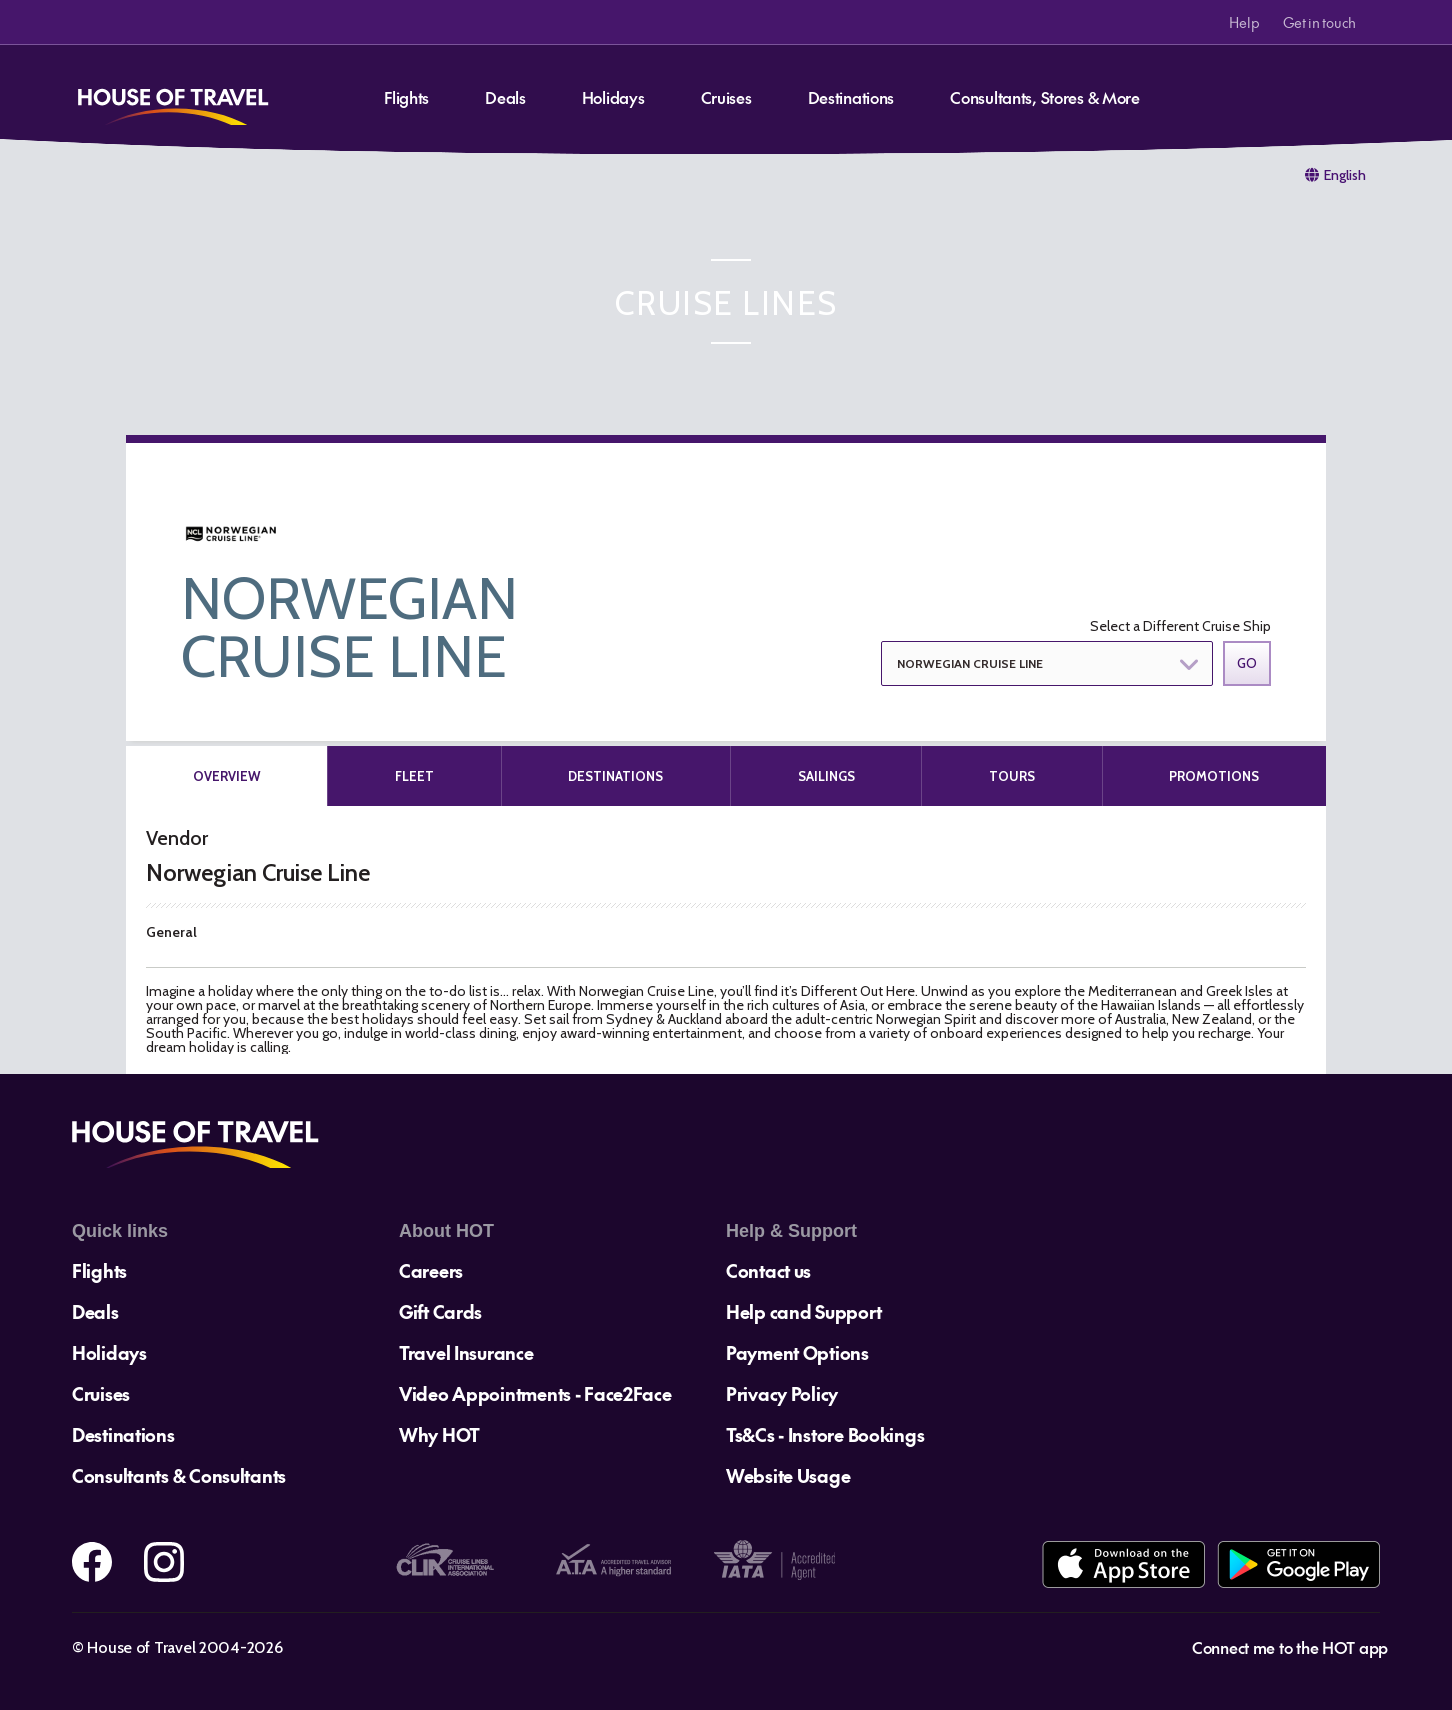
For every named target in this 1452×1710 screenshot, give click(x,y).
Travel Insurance (466, 1352)
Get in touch (1319, 22)
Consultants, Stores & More (1045, 97)
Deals (505, 97)
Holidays (613, 97)
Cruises (726, 97)
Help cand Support (803, 1311)
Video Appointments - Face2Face (535, 1393)
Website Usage (788, 1475)
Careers (431, 1270)
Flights (406, 97)
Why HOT (439, 1434)
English (1345, 175)
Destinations (851, 97)
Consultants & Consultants (179, 1475)
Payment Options (797, 1352)
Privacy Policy (782, 1393)
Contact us (768, 1270)
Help (1244, 22)
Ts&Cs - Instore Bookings (825, 1434)
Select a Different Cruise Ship (1180, 626)
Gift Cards (440, 1311)
